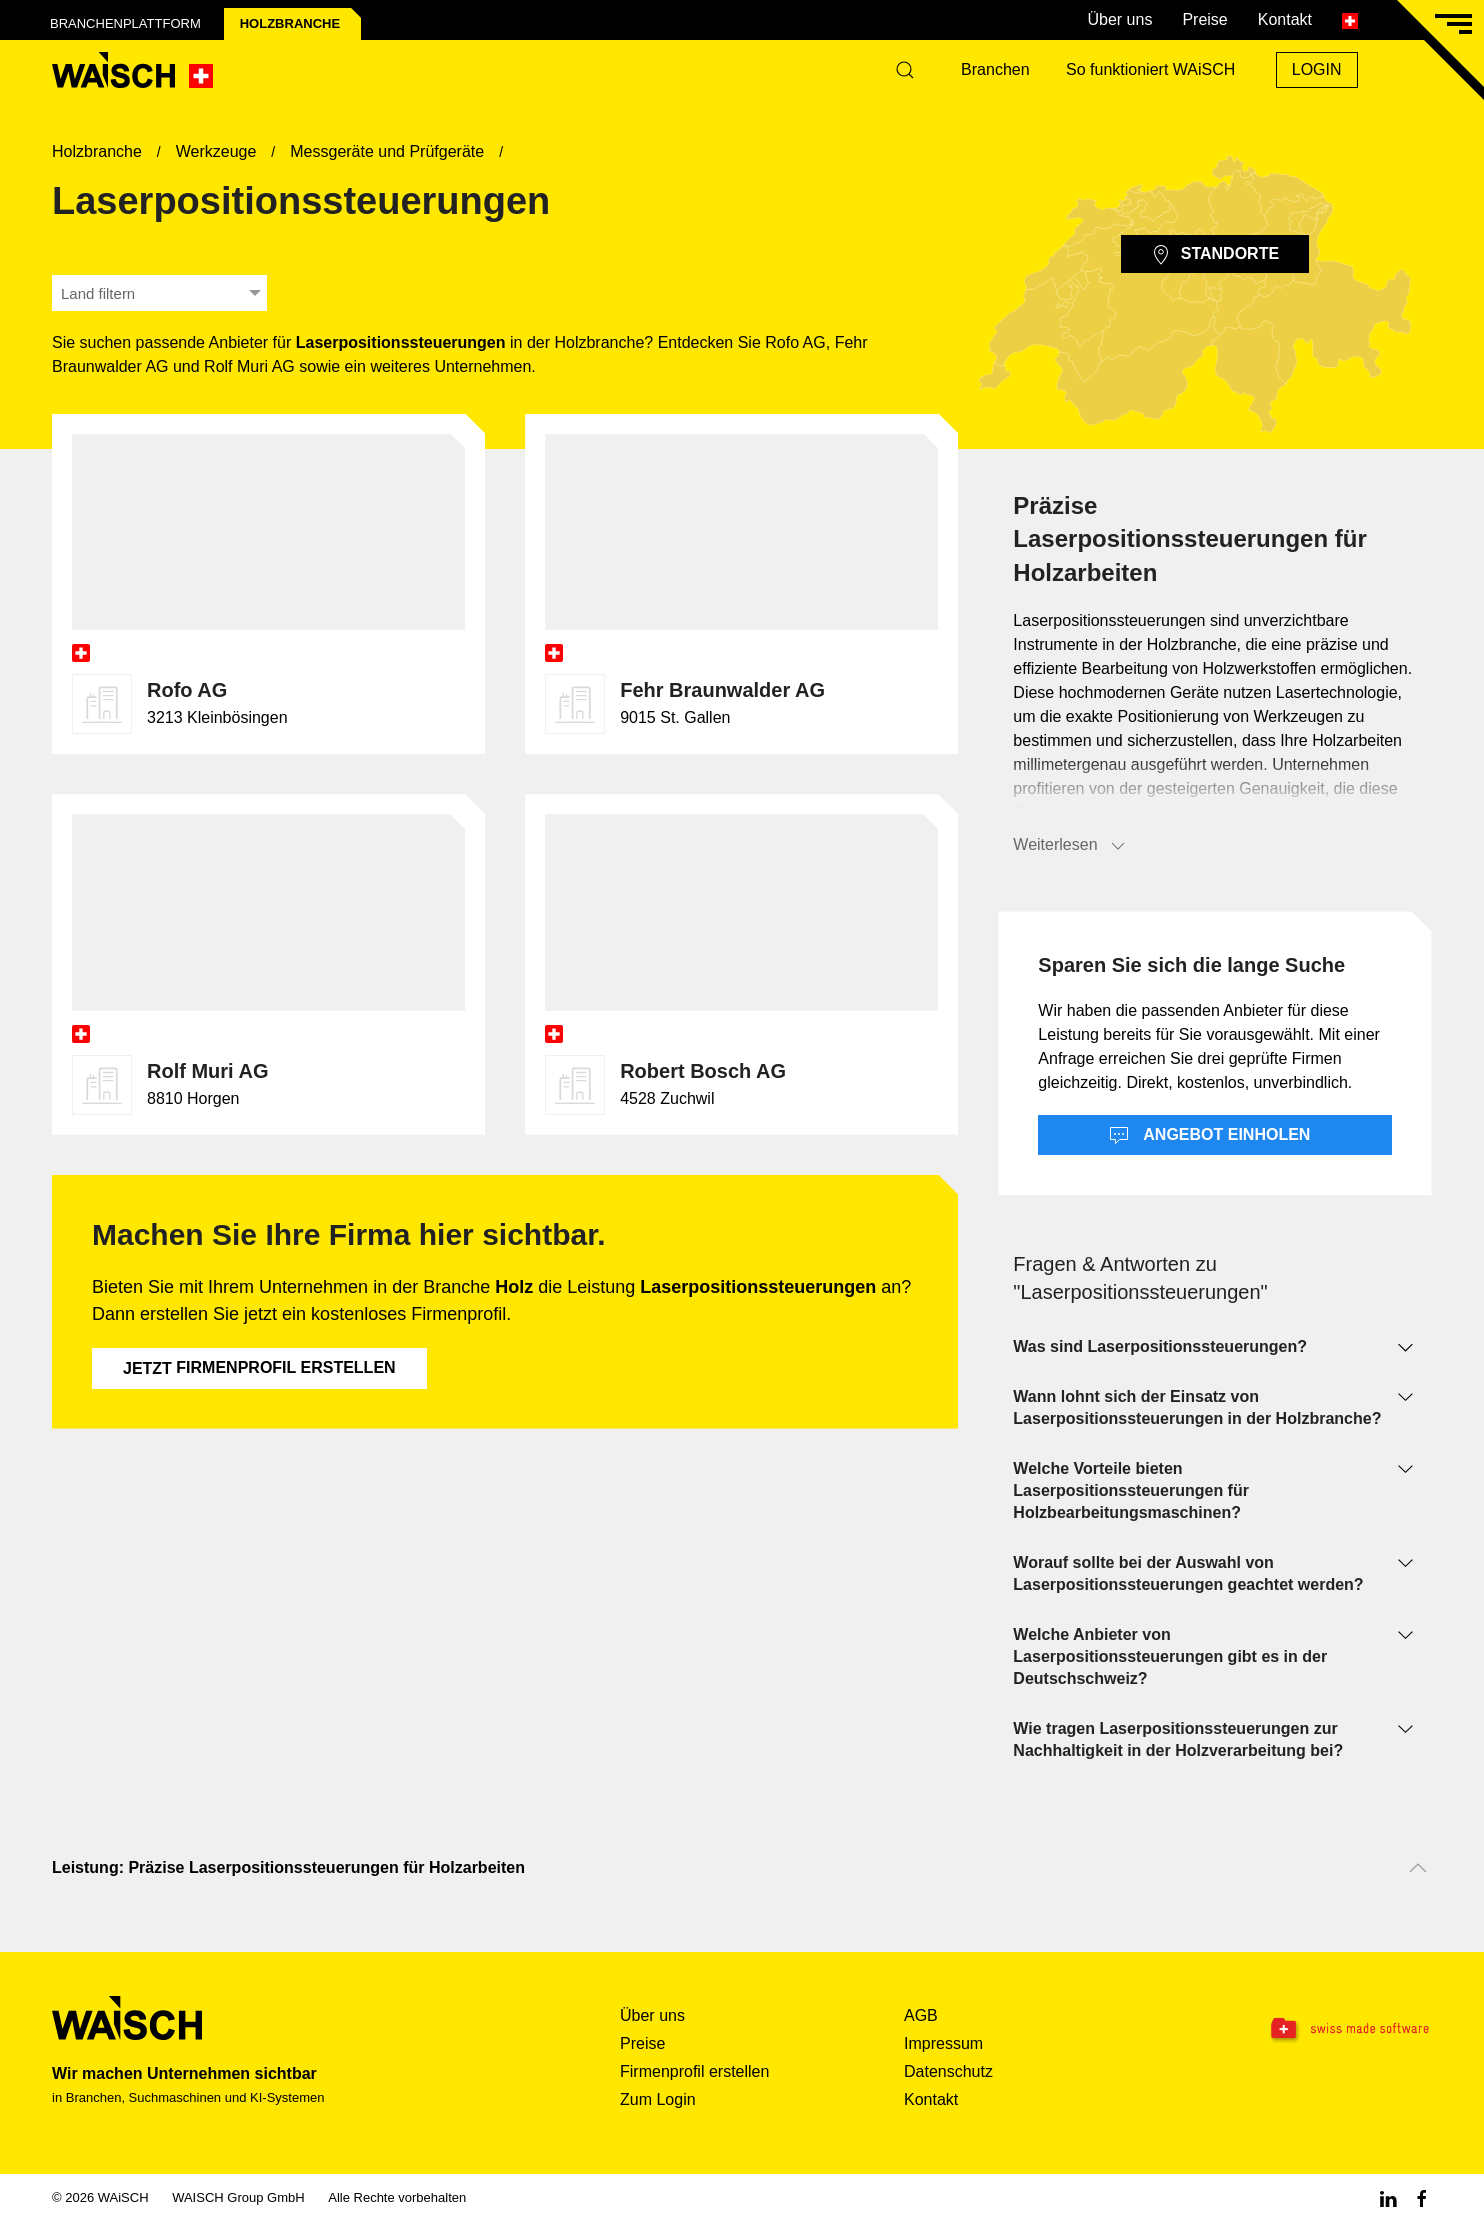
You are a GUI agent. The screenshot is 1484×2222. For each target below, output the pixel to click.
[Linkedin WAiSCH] (1388, 2197)
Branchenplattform (125, 23)
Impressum (943, 2043)
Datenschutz (948, 2071)
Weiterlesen (1070, 846)
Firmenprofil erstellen (259, 1368)
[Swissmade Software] (1310, 2029)
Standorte (1215, 255)
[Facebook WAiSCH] (1422, 2197)
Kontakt (1285, 19)
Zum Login (658, 2099)
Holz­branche (290, 23)
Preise (1204, 19)
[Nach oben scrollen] (1418, 1868)
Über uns (1119, 19)
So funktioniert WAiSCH (1150, 69)
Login (1317, 69)
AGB (921, 2015)
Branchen (995, 69)
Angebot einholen (1209, 1136)
